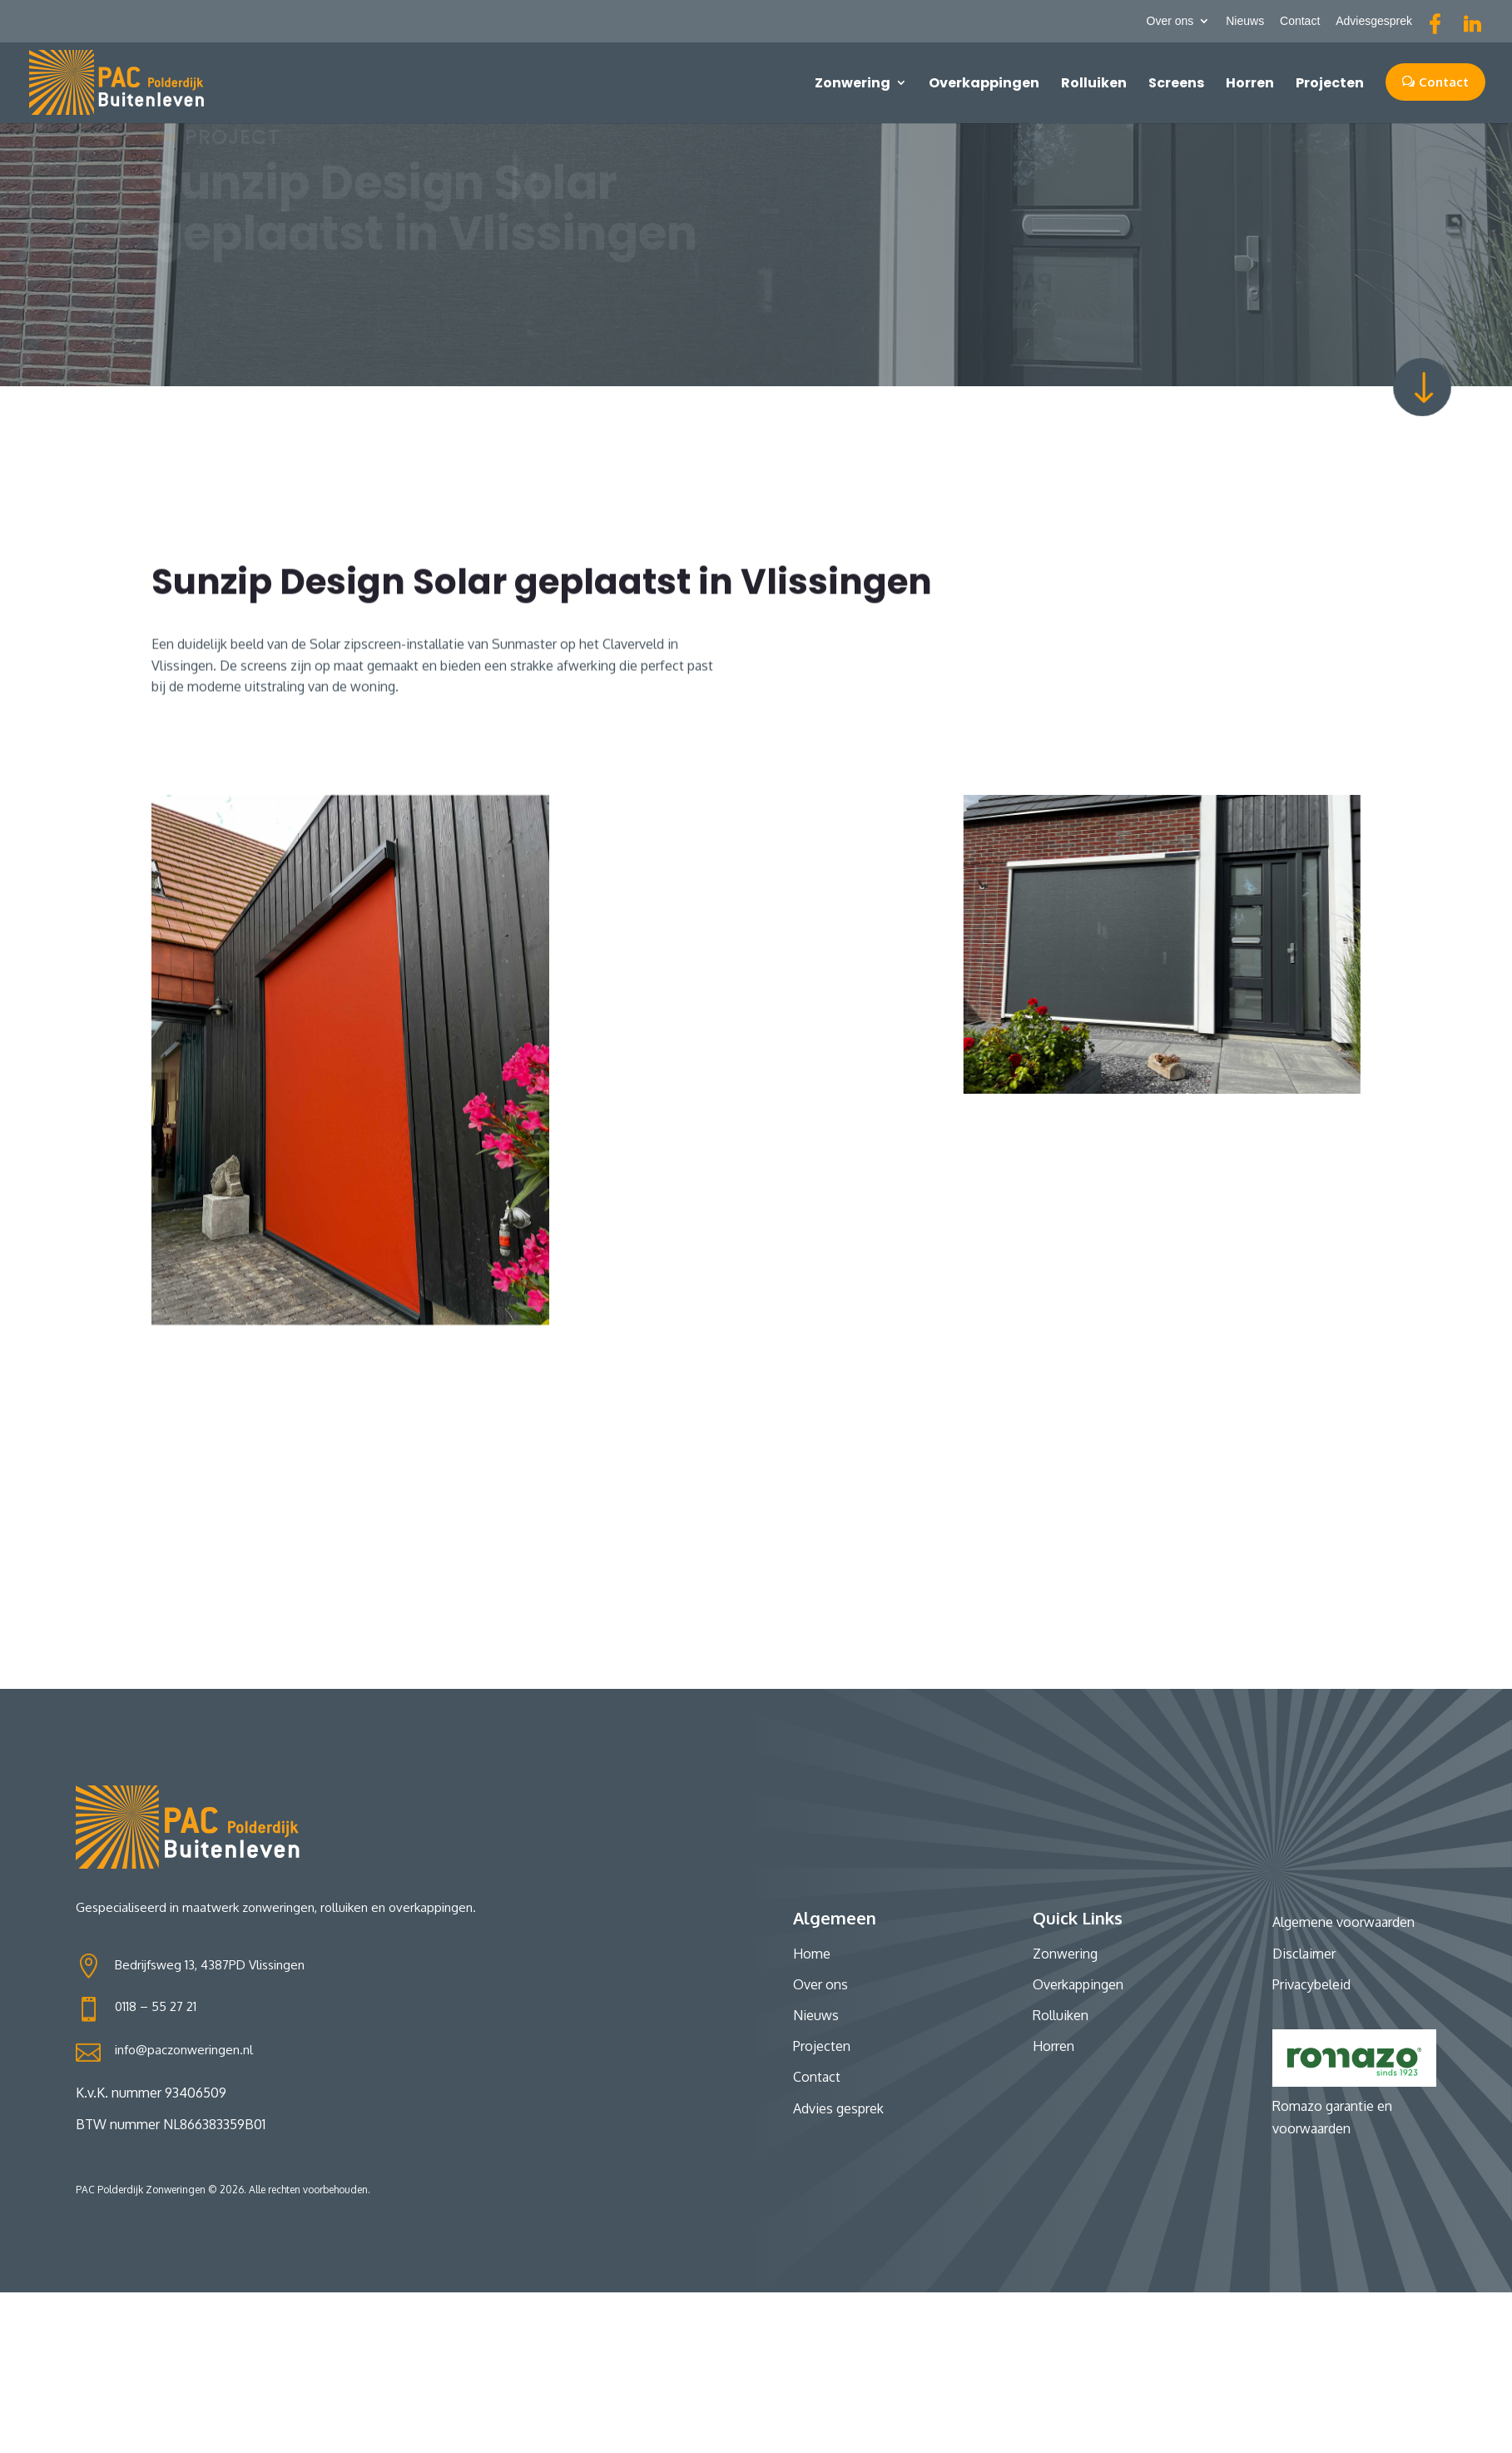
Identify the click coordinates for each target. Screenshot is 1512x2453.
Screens (1176, 82)
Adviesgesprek (1374, 21)
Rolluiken (1094, 82)
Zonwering (852, 82)
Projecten (1330, 82)
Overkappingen (984, 82)
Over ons (1170, 21)
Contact (1300, 21)
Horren (1250, 82)
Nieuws (1245, 21)
